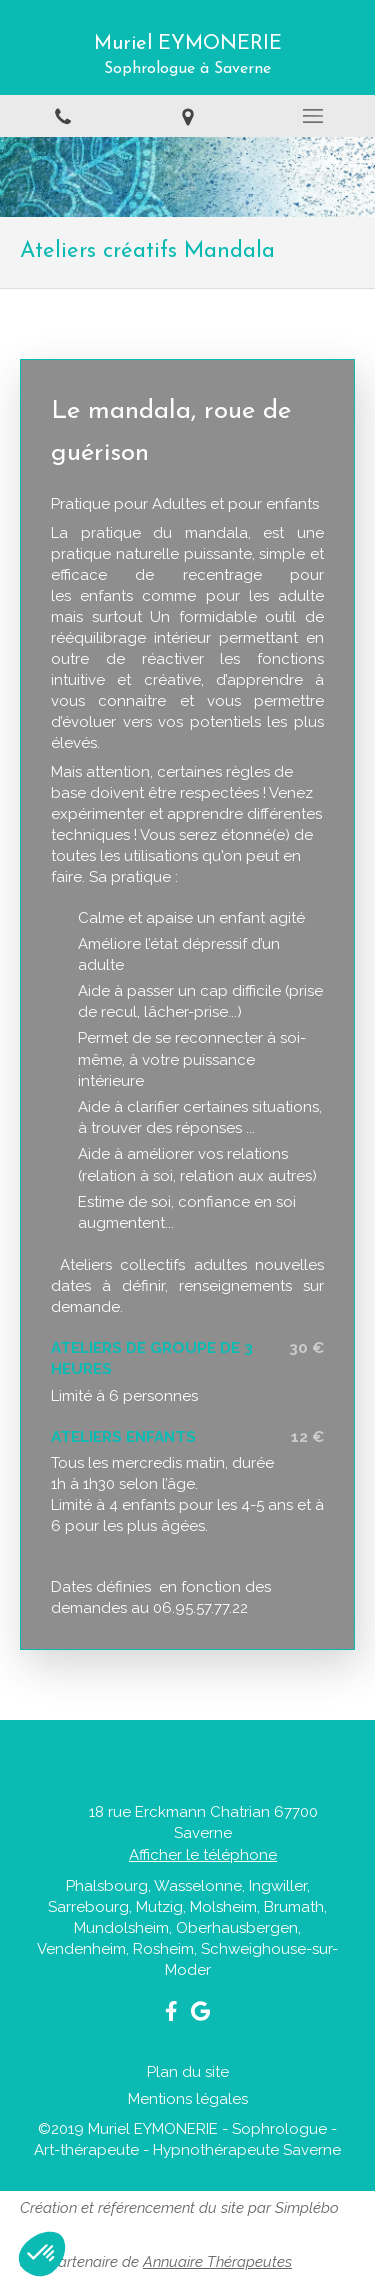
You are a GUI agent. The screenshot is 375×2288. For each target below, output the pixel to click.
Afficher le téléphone (203, 1855)
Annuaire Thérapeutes (217, 2262)
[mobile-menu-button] (312, 116)
